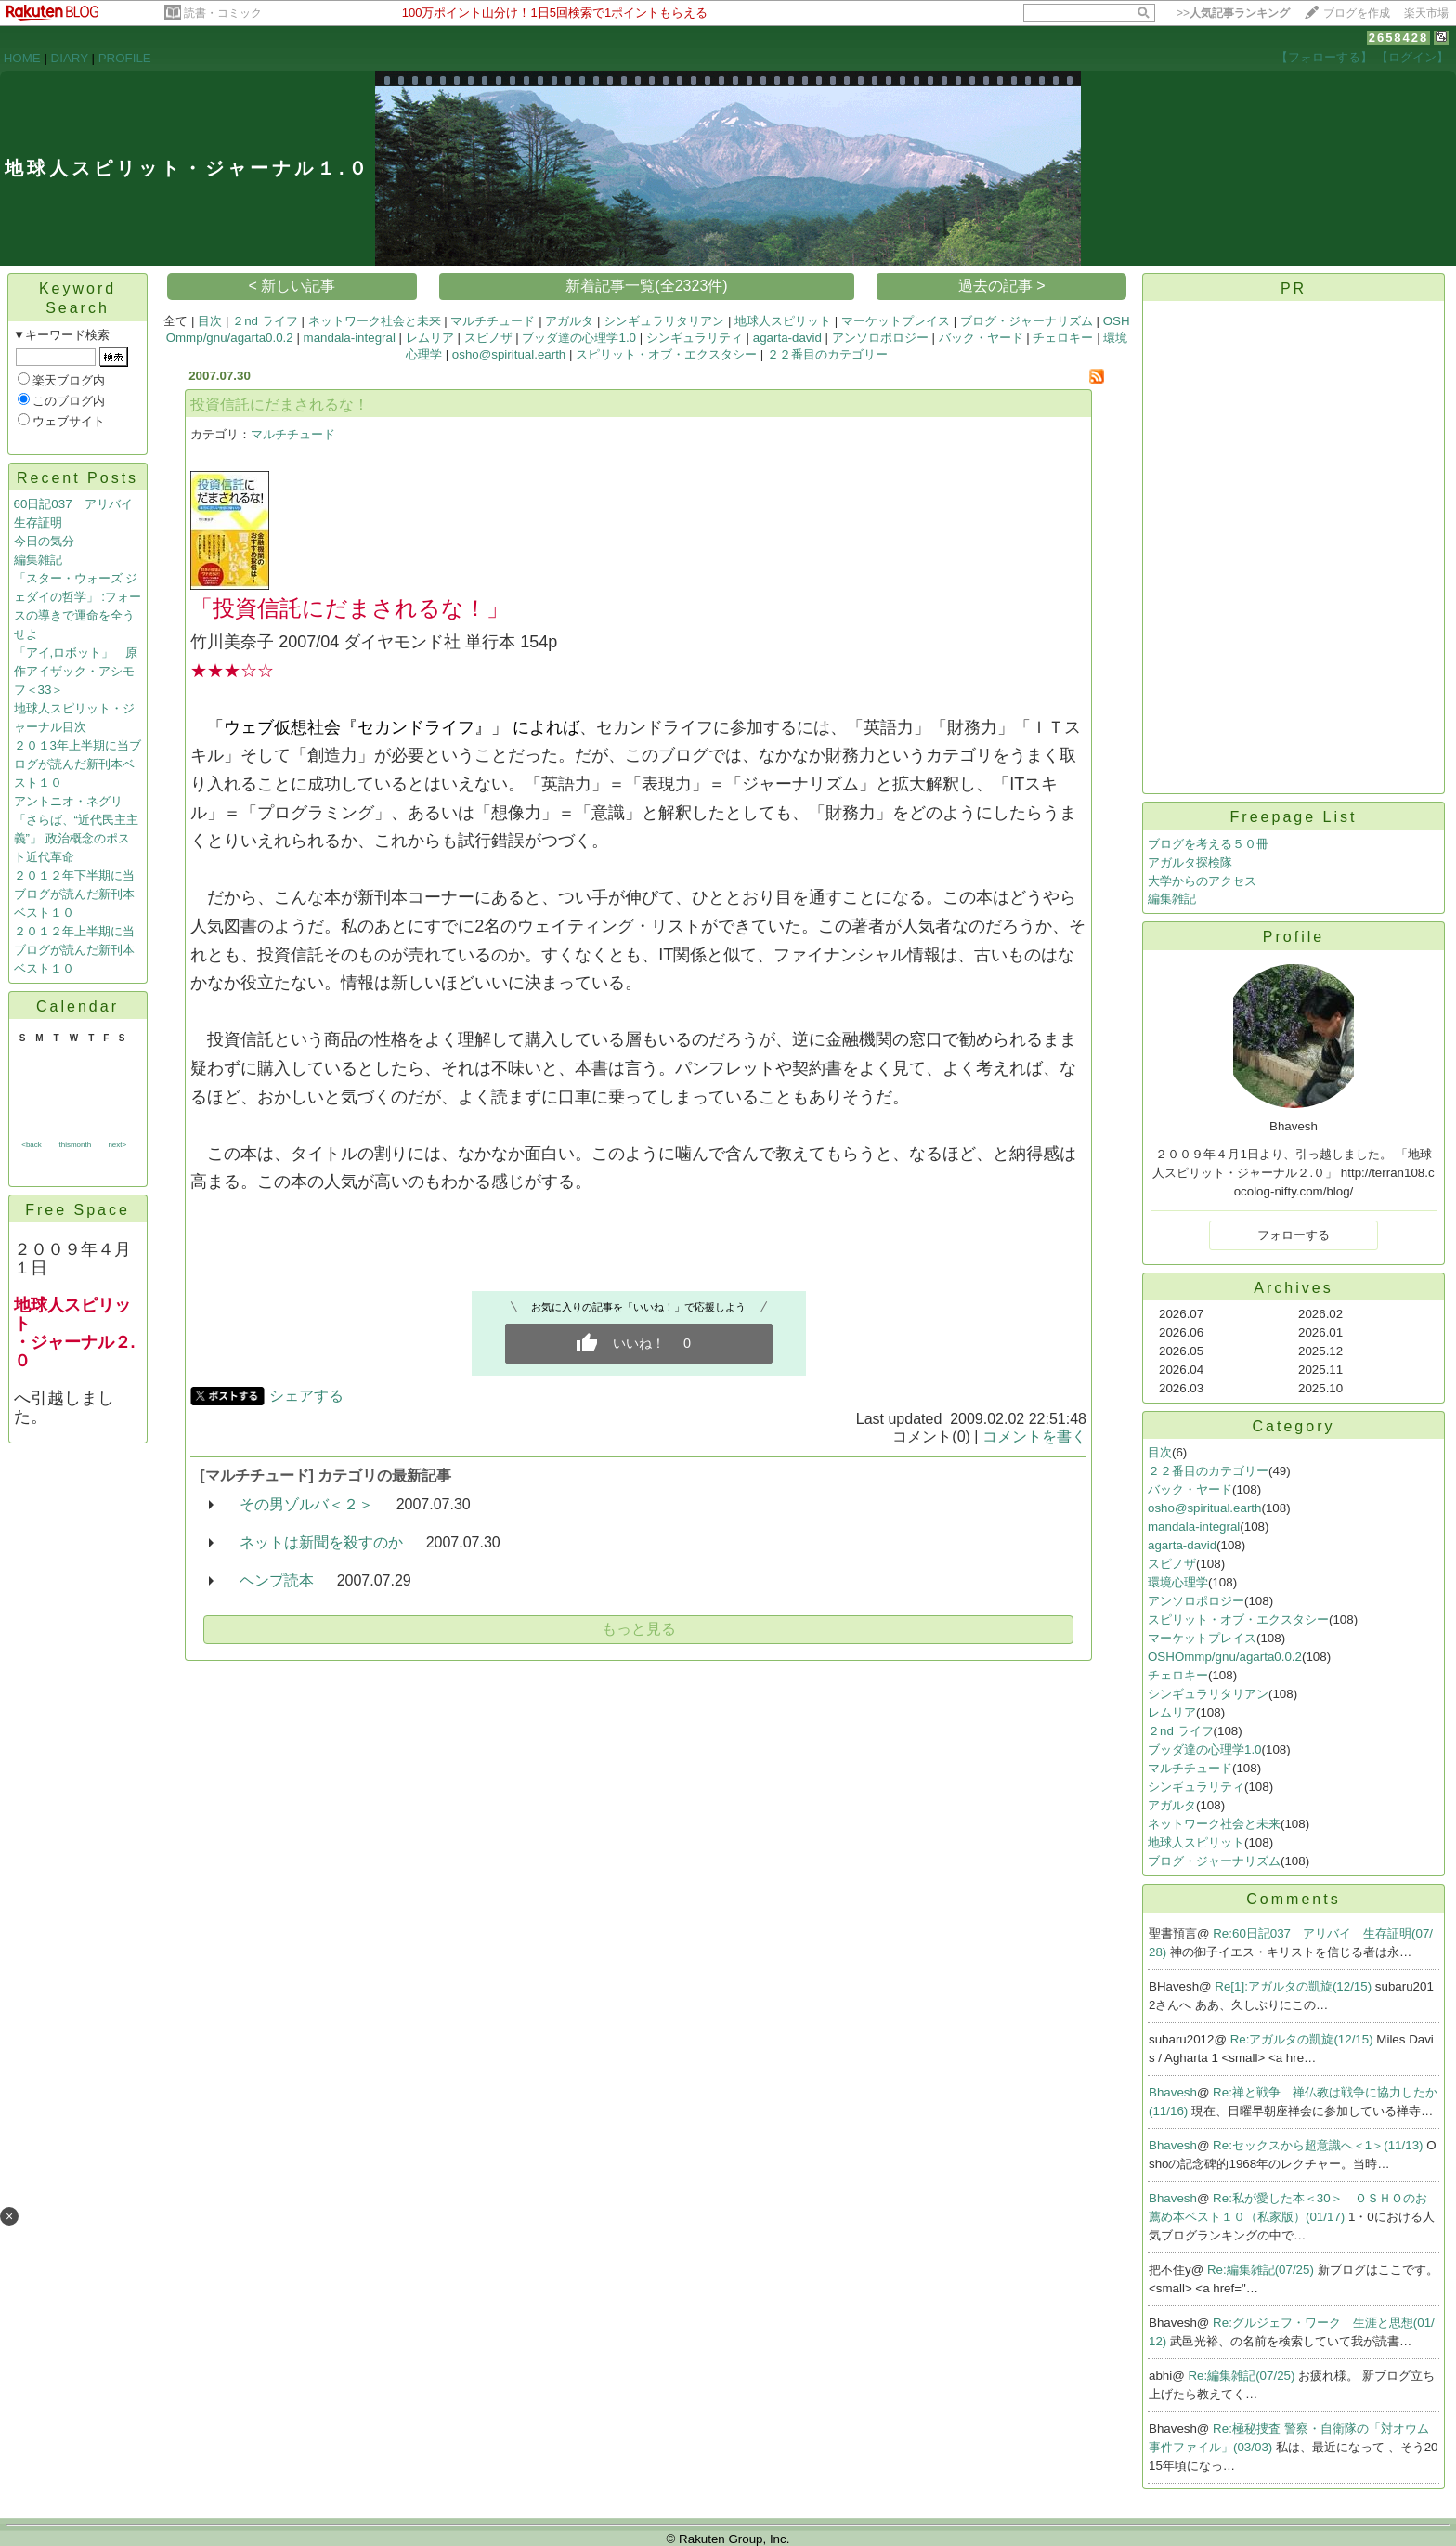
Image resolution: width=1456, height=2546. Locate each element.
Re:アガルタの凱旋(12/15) (1303, 2039)
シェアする (306, 1396)
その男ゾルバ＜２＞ (306, 1504)
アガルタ (569, 321)
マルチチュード (492, 321)
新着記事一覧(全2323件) (646, 286)
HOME (22, 58)
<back (31, 1145)
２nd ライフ (265, 321)
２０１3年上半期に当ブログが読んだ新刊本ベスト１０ (77, 764)
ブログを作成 (1356, 13)
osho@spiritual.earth (509, 354)
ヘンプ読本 (277, 1580)
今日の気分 (44, 541)
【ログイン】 (1412, 57)
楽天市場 (1426, 13)
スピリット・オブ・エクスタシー (666, 354)
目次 (210, 321)
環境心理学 (1178, 1582)
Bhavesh (1173, 2092)
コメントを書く (1034, 1436)
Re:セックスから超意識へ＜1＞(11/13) (1319, 2145)
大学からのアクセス (1202, 881)
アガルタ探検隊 (1190, 862)
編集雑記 (38, 560)
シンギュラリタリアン (664, 321)
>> (1233, 13)
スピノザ (488, 338)
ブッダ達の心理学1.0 (579, 338)
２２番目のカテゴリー (827, 354)
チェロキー (1063, 338)
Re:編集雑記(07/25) (1262, 2270)
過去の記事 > (1002, 286)
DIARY (69, 58)
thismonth (74, 1145)
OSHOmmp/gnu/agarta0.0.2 (1225, 1657)
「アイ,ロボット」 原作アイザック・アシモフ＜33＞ (76, 671)
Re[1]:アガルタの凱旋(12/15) (1295, 1986)
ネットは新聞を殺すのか (321, 1542)
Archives (1293, 1288)
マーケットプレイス (895, 321)
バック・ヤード (981, 338)
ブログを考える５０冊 (1208, 844)
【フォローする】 (1324, 57)
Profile (1293, 937)
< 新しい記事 (291, 286)
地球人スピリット (782, 321)
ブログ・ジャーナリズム (1026, 321)
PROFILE (124, 58)
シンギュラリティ (694, 338)
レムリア (430, 338)
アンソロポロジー (880, 338)
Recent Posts (77, 478)
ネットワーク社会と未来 (374, 321)
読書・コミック (223, 13)
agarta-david (787, 338)
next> (117, 1145)
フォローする (1293, 1235)
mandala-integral (350, 338)
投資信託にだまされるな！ (279, 404)
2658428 (1399, 38)
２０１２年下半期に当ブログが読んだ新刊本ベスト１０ (74, 894)
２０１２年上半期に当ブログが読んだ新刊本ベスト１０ (74, 949)
